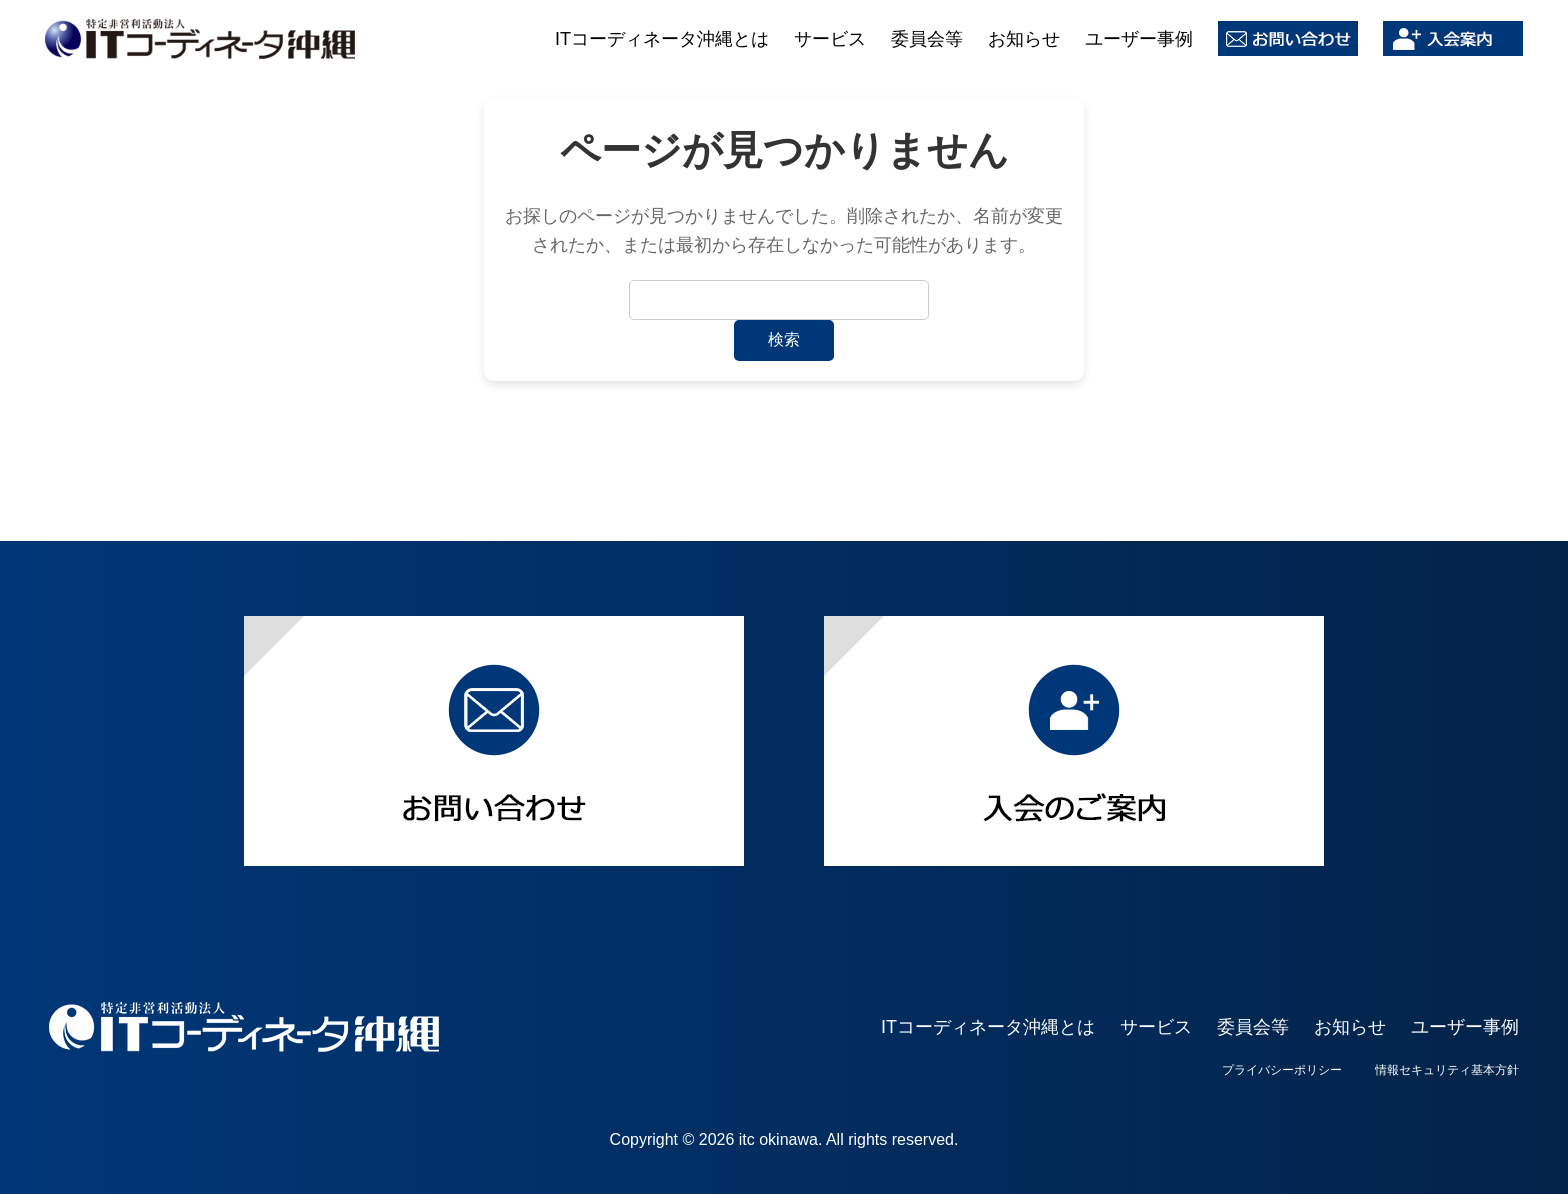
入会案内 (1453, 38)
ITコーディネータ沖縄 (200, 39)
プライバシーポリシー (1282, 1070)
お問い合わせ (1288, 38)
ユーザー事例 (1139, 39)
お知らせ (1024, 39)
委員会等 (927, 39)
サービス (830, 39)
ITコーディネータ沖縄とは (662, 39)
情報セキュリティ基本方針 (1447, 1070)
